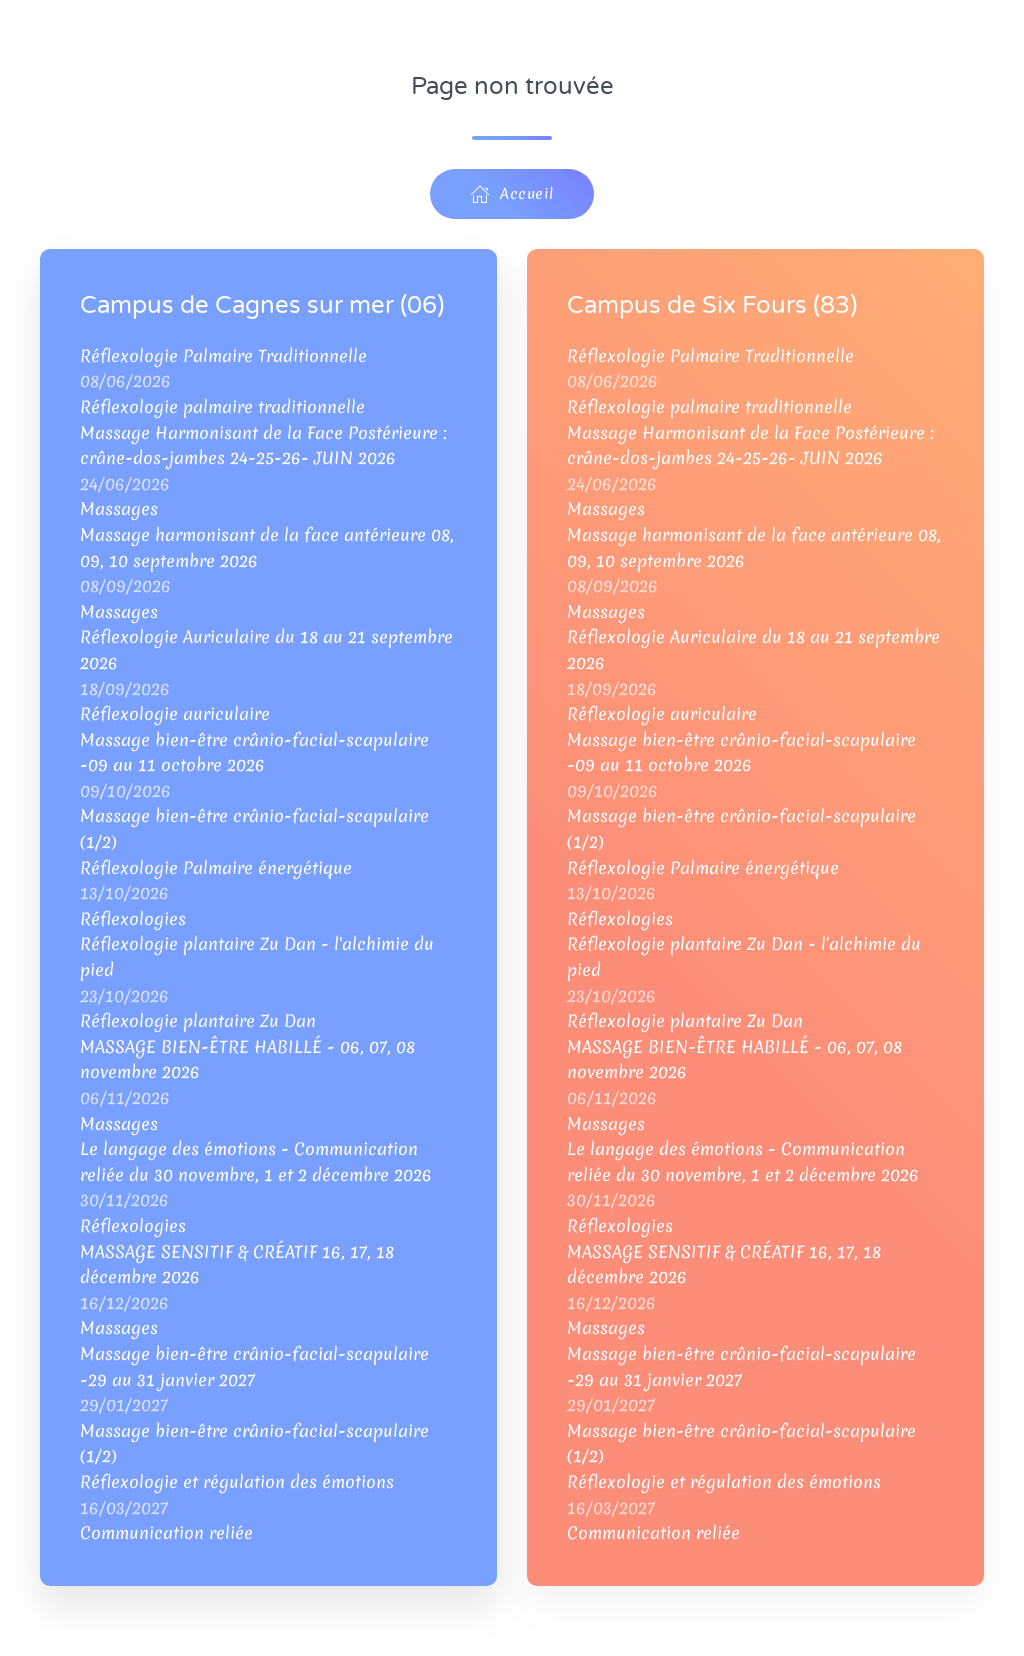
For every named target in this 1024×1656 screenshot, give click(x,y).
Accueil (512, 194)
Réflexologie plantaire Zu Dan (198, 1020)
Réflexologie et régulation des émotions (237, 1481)
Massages (119, 508)
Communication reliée (166, 1532)
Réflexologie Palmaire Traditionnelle (223, 355)
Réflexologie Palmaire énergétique (216, 867)
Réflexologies (133, 918)
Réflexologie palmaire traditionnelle (222, 406)
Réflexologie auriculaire (175, 713)
